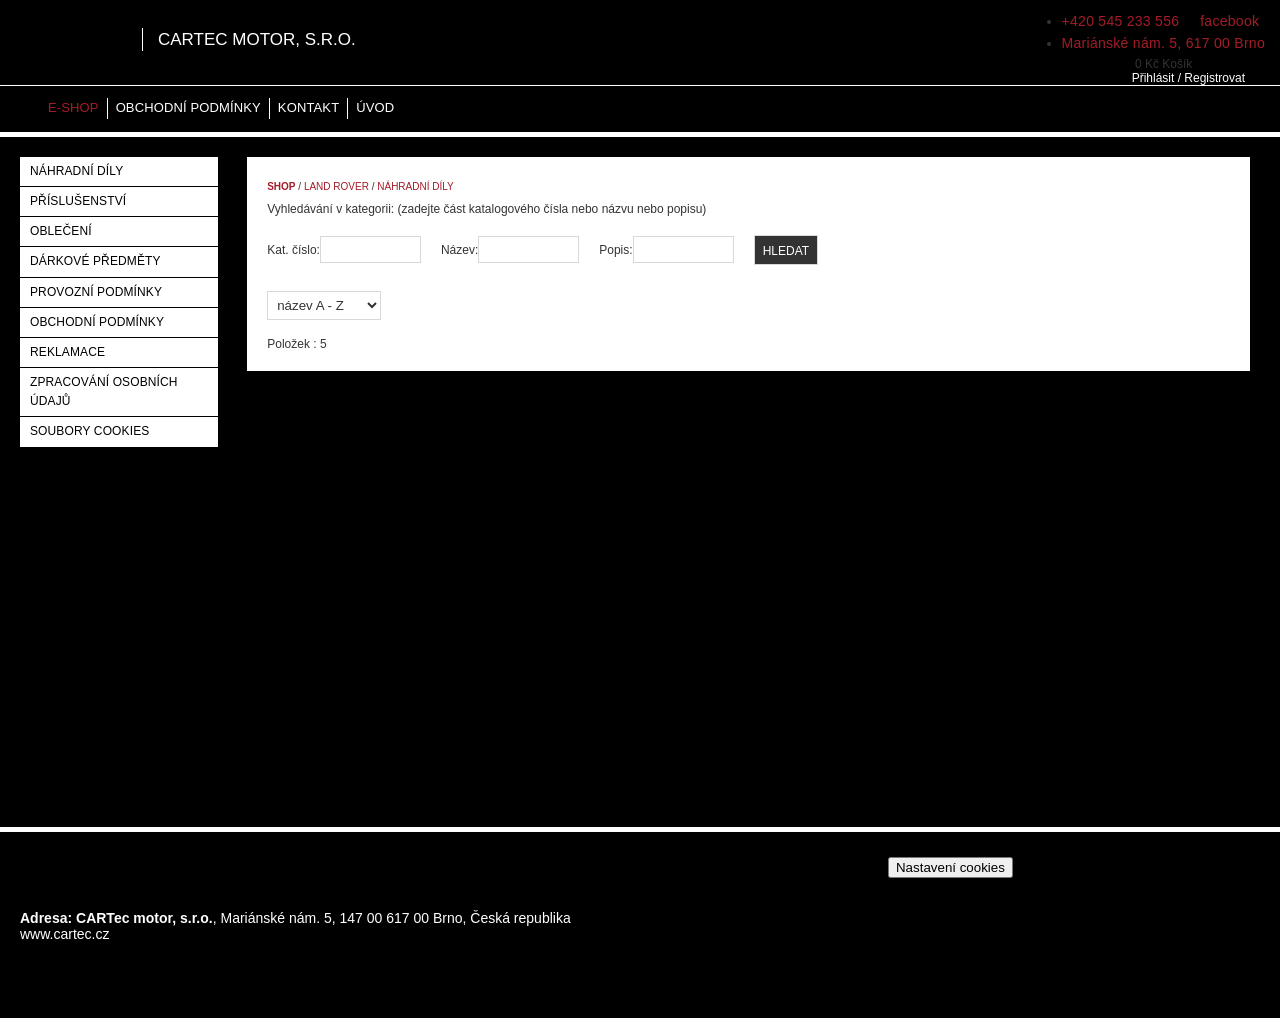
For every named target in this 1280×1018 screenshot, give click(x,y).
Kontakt (308, 107)
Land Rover (336, 186)
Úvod (375, 107)
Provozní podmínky (96, 292)
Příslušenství (78, 201)
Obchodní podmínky (188, 107)
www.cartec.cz (64, 934)
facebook (1227, 21)
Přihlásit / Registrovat (1188, 78)
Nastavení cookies (950, 867)
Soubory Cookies (89, 431)
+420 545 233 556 (1121, 21)
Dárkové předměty (95, 261)
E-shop (73, 107)
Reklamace (67, 352)
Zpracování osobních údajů (104, 391)
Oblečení (61, 231)
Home (25, 108)
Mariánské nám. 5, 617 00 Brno (1163, 43)
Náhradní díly (76, 171)
